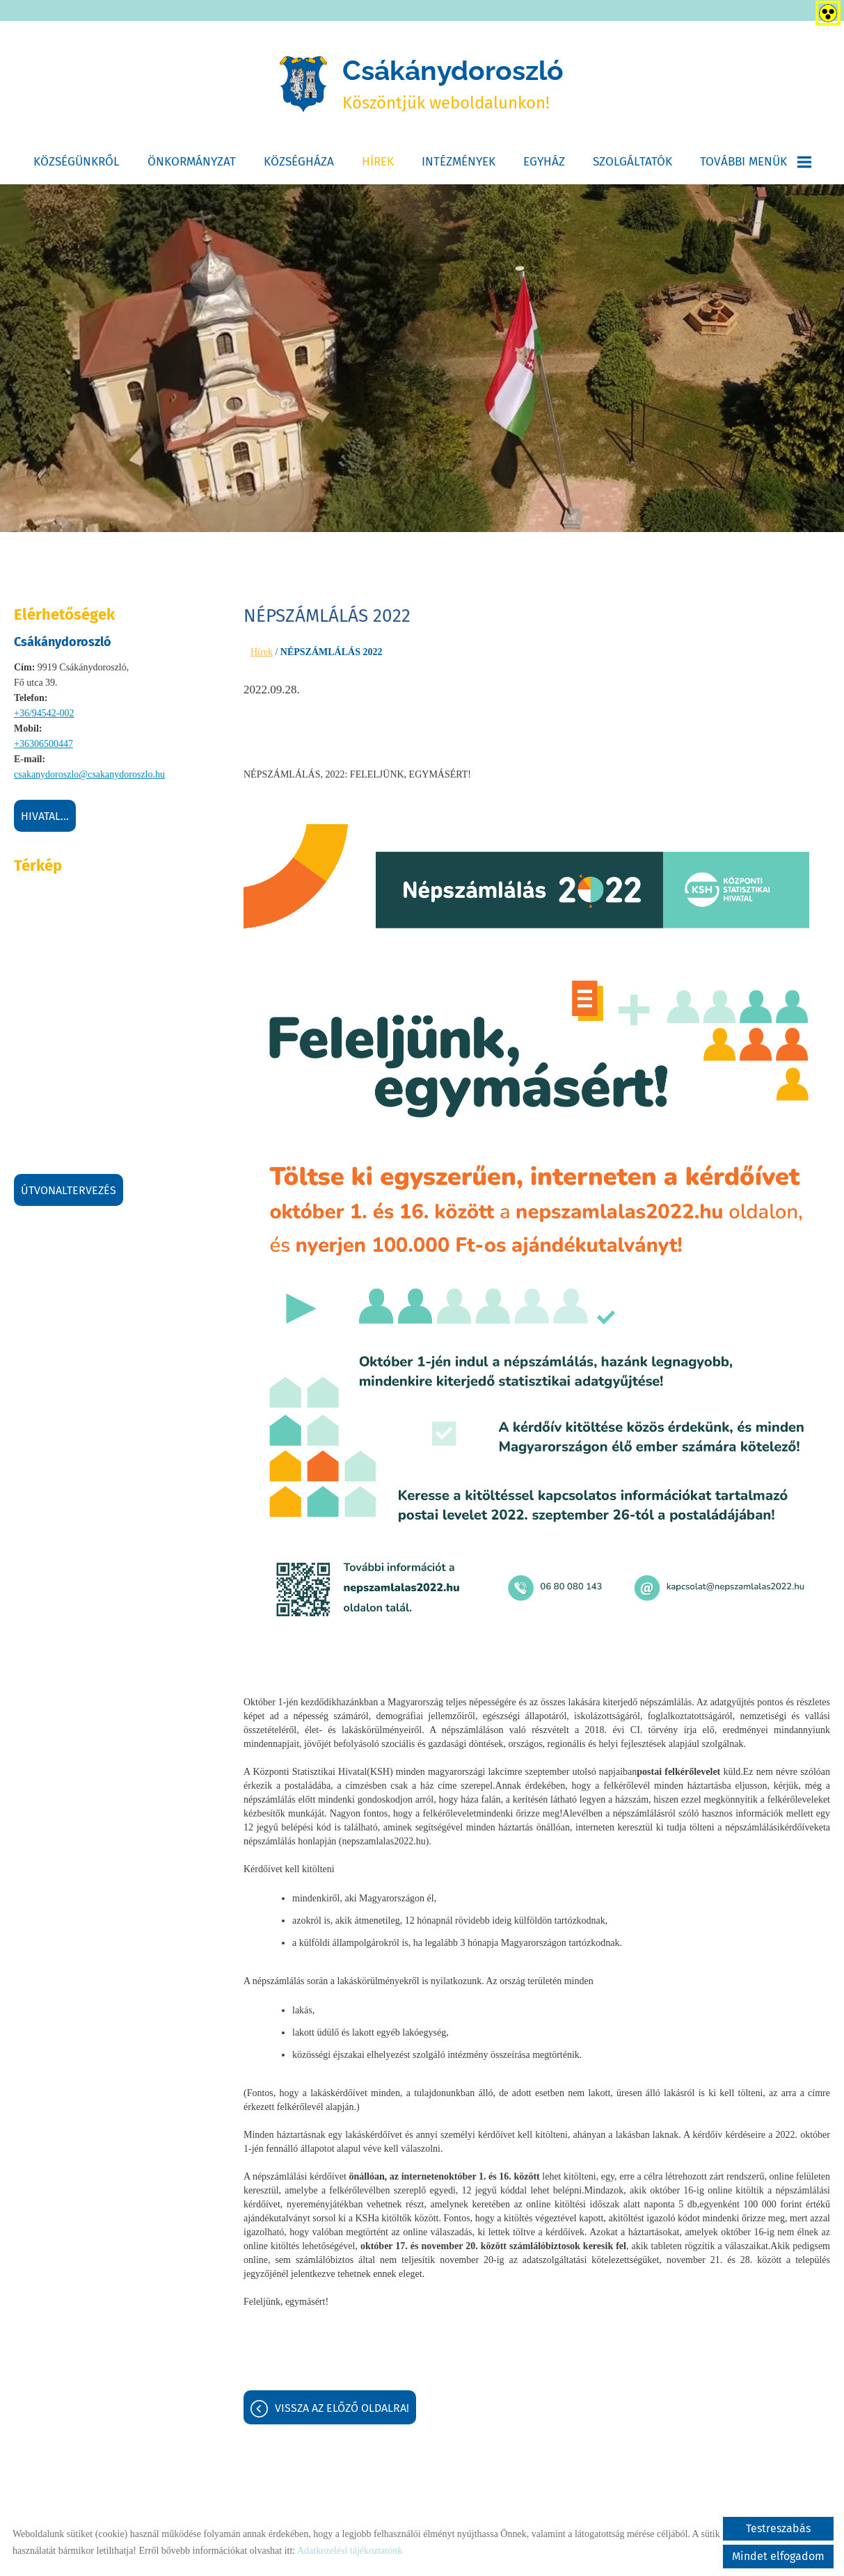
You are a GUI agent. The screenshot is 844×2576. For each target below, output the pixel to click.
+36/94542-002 (44, 716)
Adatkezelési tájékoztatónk (349, 2550)
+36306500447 (43, 746)
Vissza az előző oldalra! (342, 2410)
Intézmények (458, 164)
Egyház (544, 164)
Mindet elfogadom (778, 2556)
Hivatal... (45, 819)
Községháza (299, 164)
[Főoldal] (300, 85)
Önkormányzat (192, 164)
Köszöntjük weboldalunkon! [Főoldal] (453, 85)
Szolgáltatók (632, 164)
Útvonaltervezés (68, 1193)
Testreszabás (778, 2528)
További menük (755, 164)
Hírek (378, 164)
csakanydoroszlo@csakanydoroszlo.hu (89, 777)
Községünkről (76, 164)
